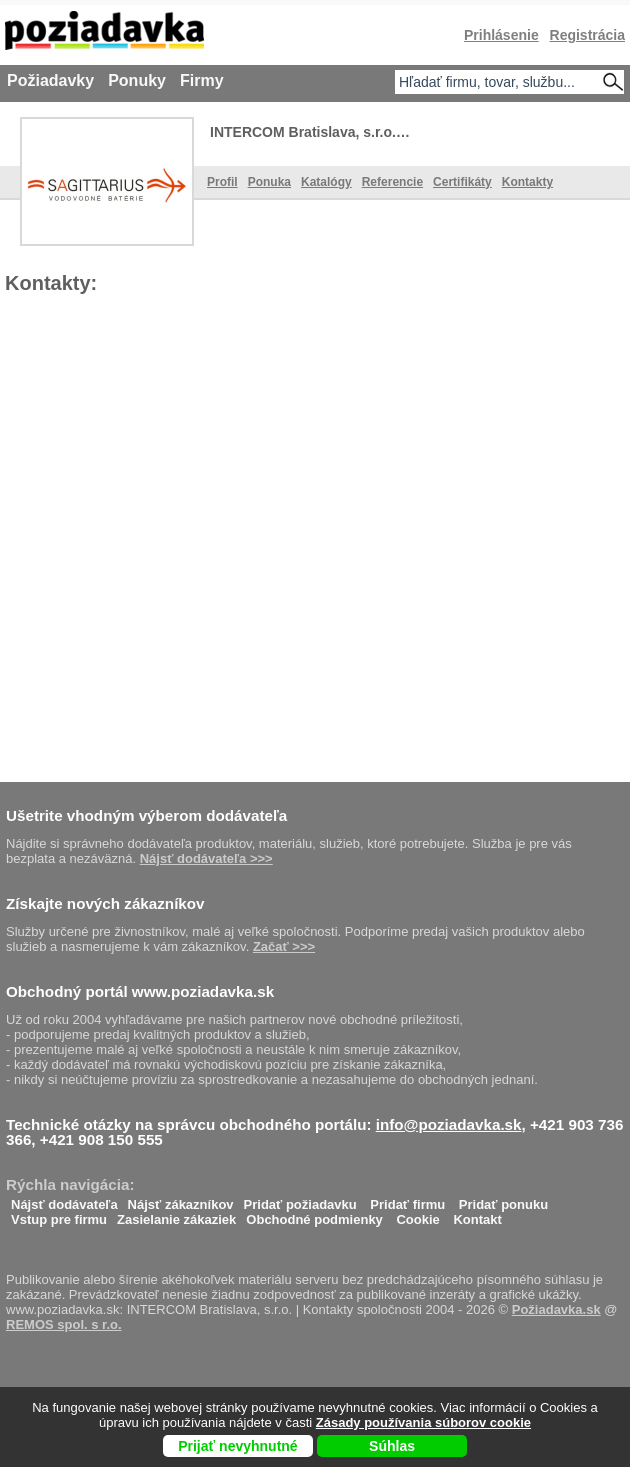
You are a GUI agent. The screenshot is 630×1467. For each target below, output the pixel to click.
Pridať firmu (407, 1199)
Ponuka (269, 182)
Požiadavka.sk (556, 1309)
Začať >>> (284, 946)
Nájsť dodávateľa (64, 1199)
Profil (222, 182)
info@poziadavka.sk (449, 1124)
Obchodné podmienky (314, 1214)
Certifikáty (462, 182)
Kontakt (477, 1214)
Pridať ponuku (503, 1199)
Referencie (392, 182)
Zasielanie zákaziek (176, 1214)
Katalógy (326, 182)
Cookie (417, 1214)
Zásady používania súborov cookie (423, 1422)
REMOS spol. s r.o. (64, 1324)
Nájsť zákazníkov (181, 1199)
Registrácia (587, 35)
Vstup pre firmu (59, 1214)
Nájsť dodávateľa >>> (206, 858)
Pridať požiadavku (300, 1199)
